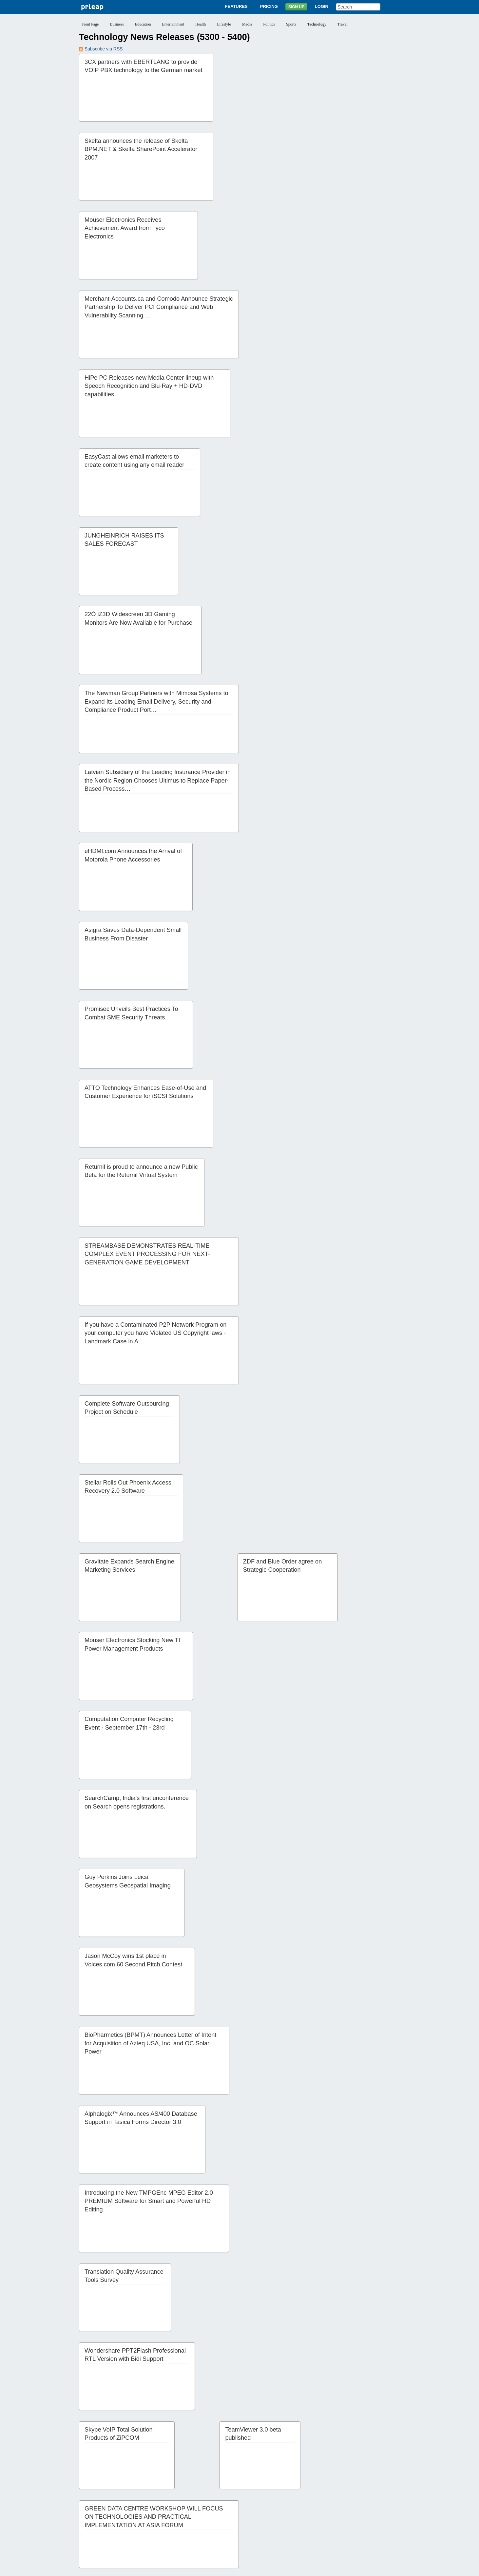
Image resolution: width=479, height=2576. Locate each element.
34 (218, 2505)
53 (165, 2515)
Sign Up (296, 7)
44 (351, 2505)
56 (205, 2515)
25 (99, 2505)
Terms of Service (222, 2567)
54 (178, 2515)
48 (99, 2515)
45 (364, 2505)
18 (319, 2495)
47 (85, 2515)
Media (247, 24)
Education (143, 24)
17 (306, 2495)
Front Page (90, 24)
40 (298, 2505)
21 (359, 2495)
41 (311, 2505)
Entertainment (173, 24)
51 (138, 2515)
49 (112, 2515)
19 (332, 2495)
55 (192, 2515)
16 (292, 2495)
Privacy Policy (186, 2567)
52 (152, 2515)
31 (178, 2505)
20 (346, 2495)
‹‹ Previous (94, 2495)
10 (213, 2495)
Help (309, 2542)
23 (385, 2495)
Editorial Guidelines (310, 2567)
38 (271, 2505)
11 (226, 2495)
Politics (269, 24)
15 (279, 2495)
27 (125, 2505)
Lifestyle (224, 24)
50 (125, 2515)
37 (258, 2505)
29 (152, 2505)
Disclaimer (157, 2567)
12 (239, 2495)
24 (85, 2505)
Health (200, 24)
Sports (291, 24)
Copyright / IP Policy (264, 2567)
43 (338, 2505)
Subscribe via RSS (101, 48)
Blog (260, 2542)
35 (231, 2505)
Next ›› (236, 2515)
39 (285, 2505)
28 (138, 2505)
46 (378, 2505)
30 (165, 2505)
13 (253, 2495)
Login (321, 6)
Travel (342, 24)
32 (192, 2505)
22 (372, 2495)
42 (324, 2505)
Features (236, 6)
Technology (316, 24)
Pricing (269, 6)
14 (266, 2495)
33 (205, 2505)
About (168, 2542)
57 (218, 2515)
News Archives (285, 2542)
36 (245, 2505)
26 (112, 2505)
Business (117, 24)
